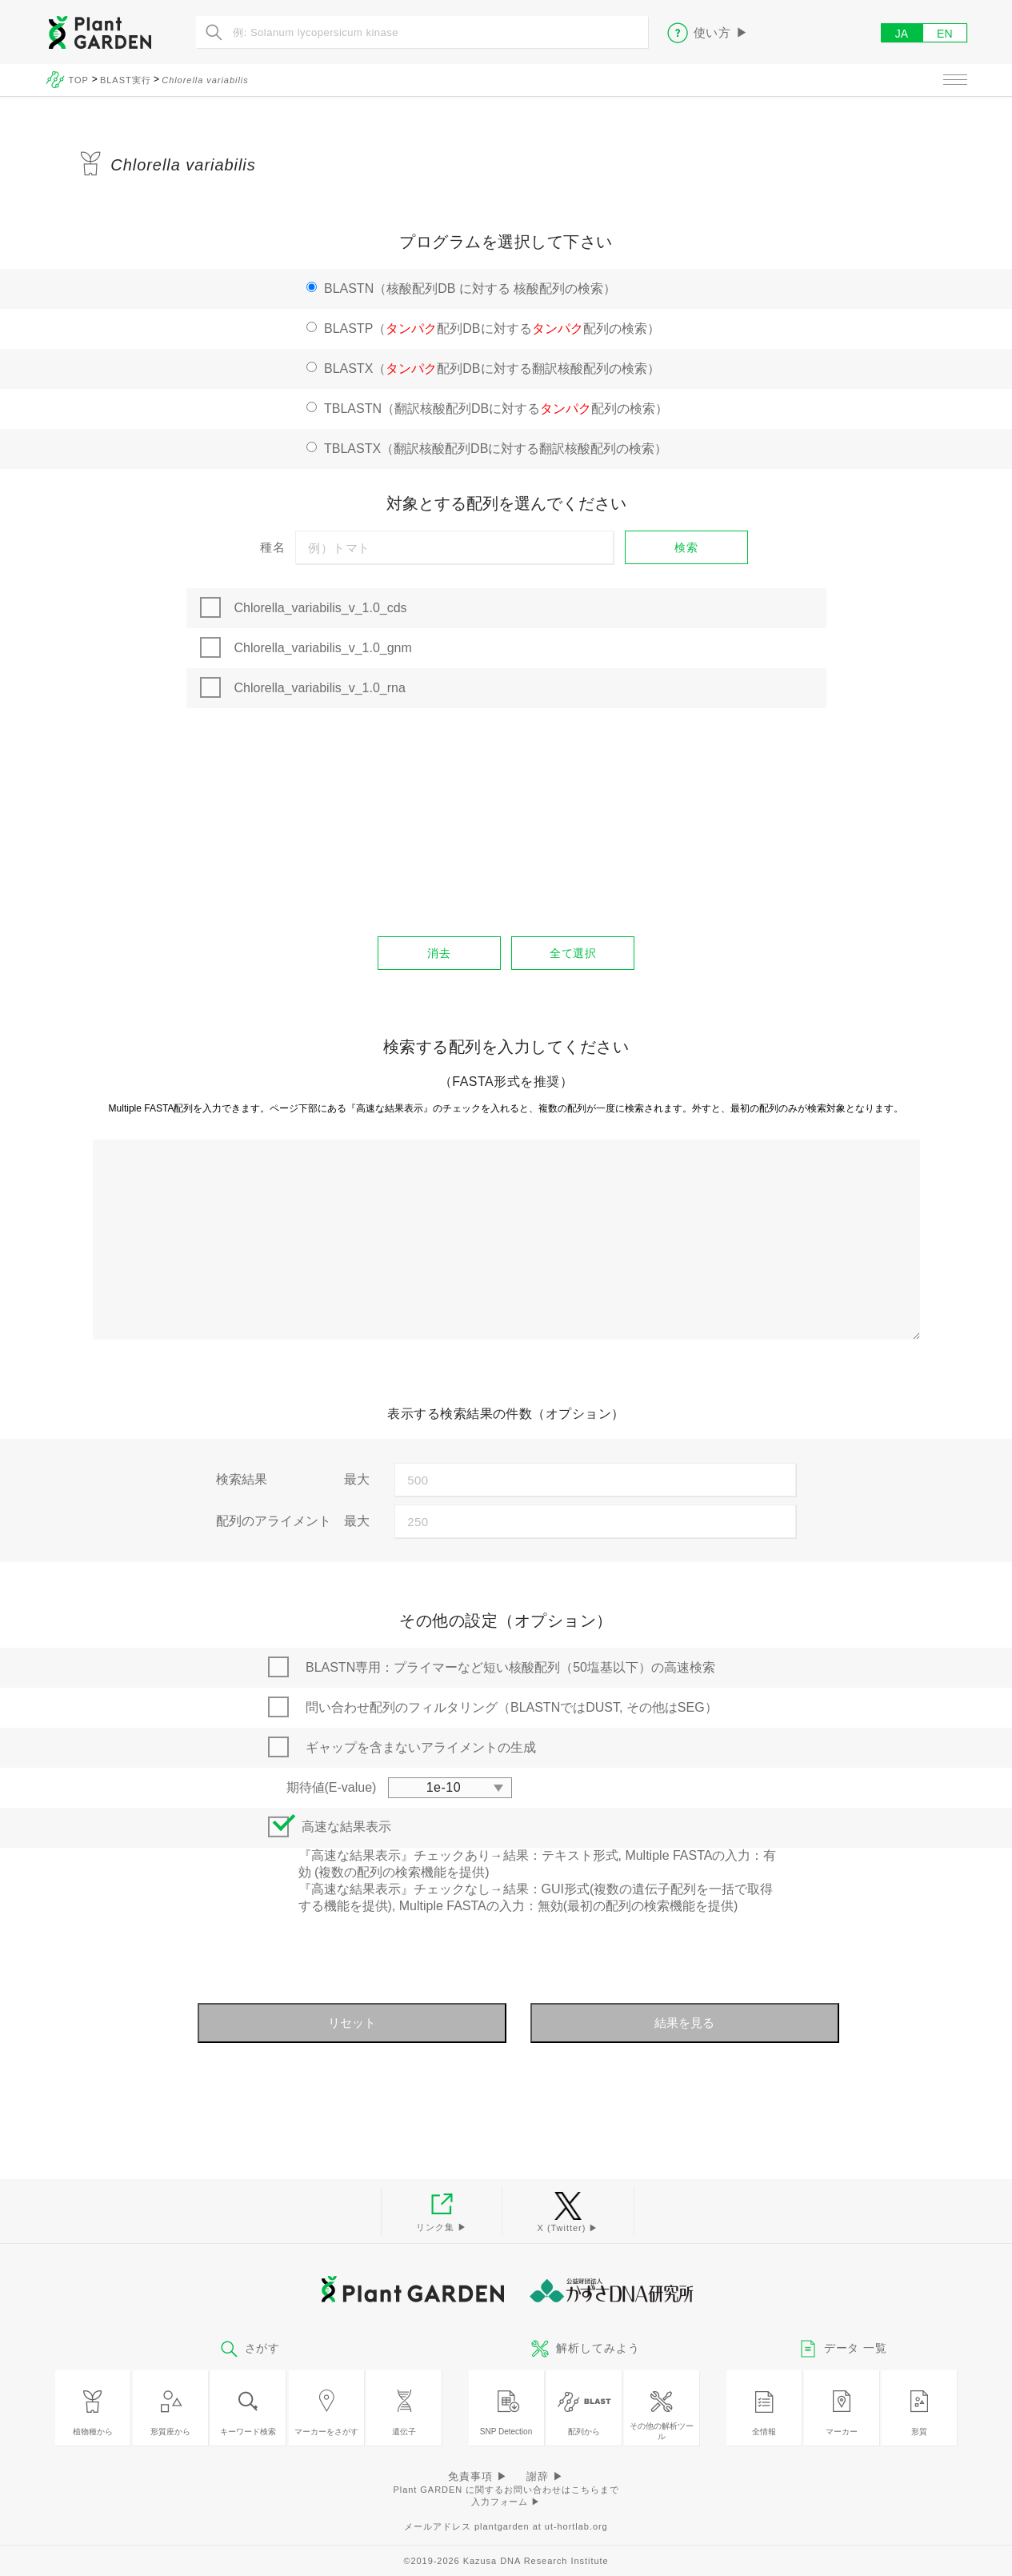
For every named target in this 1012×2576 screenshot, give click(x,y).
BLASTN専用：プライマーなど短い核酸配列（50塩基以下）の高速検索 (510, 1667)
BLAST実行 (125, 80)
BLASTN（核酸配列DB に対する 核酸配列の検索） (470, 288)
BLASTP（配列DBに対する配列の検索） (492, 328)
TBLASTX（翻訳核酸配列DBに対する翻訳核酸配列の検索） (495, 448)
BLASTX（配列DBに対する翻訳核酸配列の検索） (492, 368)
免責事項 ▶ (477, 2476)
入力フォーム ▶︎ (506, 2501)
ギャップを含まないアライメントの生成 (421, 1747)
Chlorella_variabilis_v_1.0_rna (320, 688)
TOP (80, 80)
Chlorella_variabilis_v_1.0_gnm (323, 648)
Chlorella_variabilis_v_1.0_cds (320, 608)
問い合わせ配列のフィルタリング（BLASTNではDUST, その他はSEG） (512, 1707)
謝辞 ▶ (544, 2476)
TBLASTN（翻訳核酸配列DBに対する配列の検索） (496, 408)
